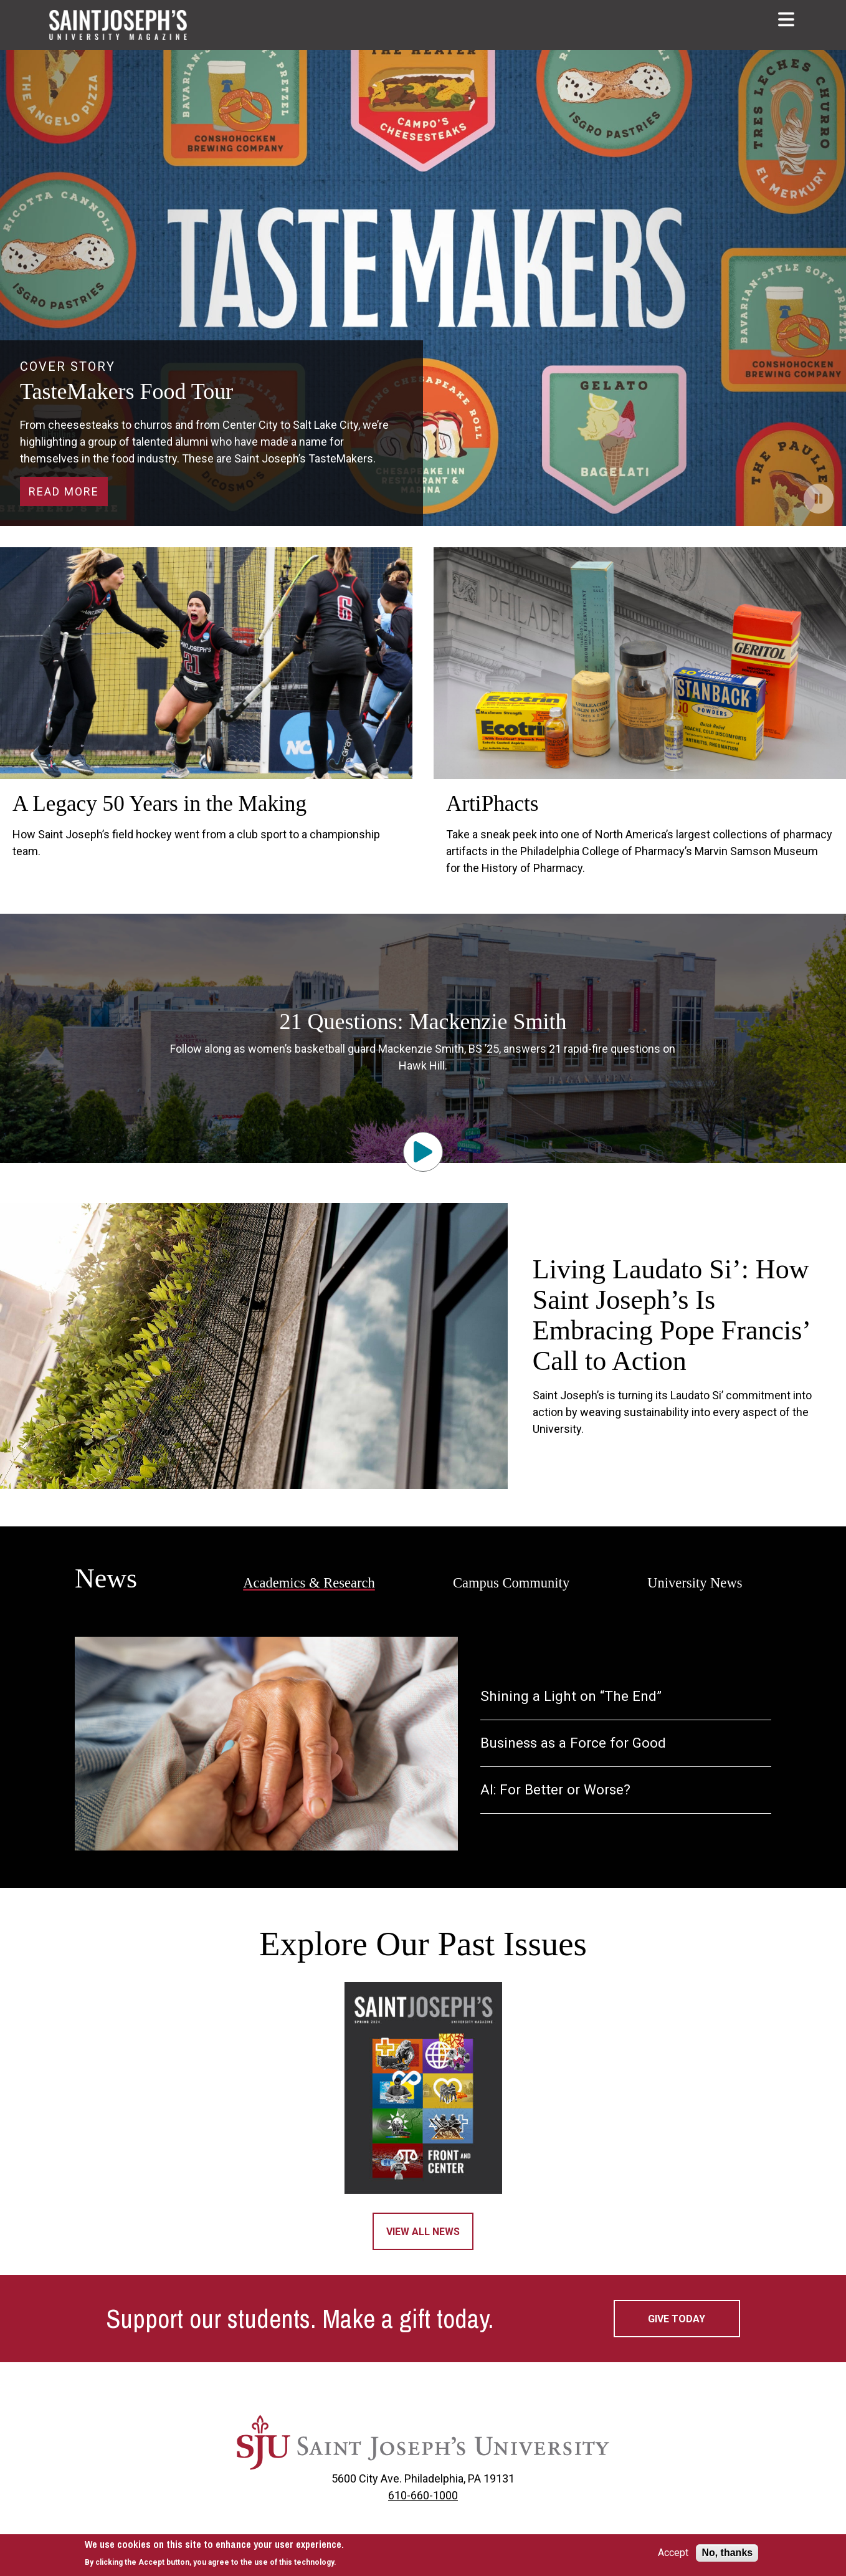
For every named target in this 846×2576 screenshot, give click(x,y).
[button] (787, 19)
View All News (423, 2232)
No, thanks (727, 2552)
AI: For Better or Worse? (555, 1789)
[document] (214, 2553)
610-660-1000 (423, 2495)
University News (694, 1583)
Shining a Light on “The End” (571, 1696)
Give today (676, 2319)
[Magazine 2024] (423, 2088)
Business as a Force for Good (573, 1743)
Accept (673, 2553)
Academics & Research (309, 1583)
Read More (64, 491)
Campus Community (511, 1583)
